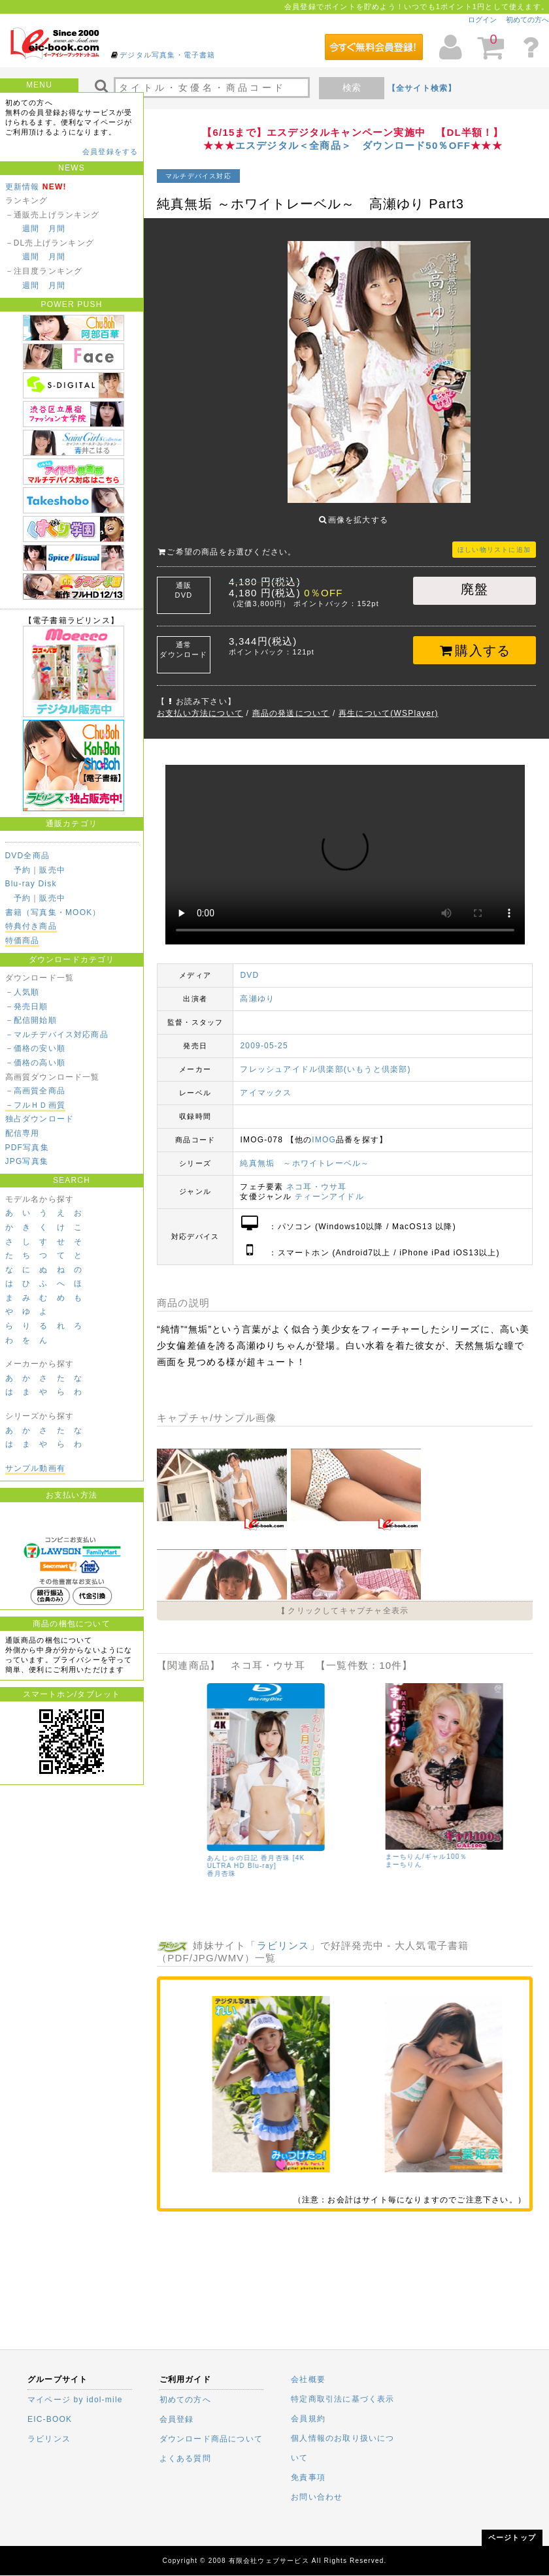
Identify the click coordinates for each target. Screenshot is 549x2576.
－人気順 (22, 992)
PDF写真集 (27, 1147)
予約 (22, 870)
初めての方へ (527, 20)
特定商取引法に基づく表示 (342, 2399)
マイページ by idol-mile (75, 2399)
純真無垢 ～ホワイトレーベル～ (304, 1153)
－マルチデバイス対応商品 (56, 1034)
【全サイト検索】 (422, 88)
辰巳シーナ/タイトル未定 (207, 1846)
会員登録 (176, 2419)
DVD (249, 965)
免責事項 (308, 2477)
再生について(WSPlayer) (389, 703)
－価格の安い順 (35, 1048)
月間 (56, 228)
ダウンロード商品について (211, 2438)
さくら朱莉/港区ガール (382, 1846)
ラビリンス (283, 1935)
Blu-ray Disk (31, 883)
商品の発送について (291, 703)
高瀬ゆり (257, 988)
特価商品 (22, 940)
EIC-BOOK (49, 2419)
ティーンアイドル (329, 1186)
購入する (475, 641)
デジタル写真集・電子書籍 (167, 55)
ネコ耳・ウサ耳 (316, 1177)
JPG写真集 (27, 1161)
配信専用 (22, 1133)
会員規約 (308, 2418)
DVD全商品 (27, 855)
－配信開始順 (31, 1020)
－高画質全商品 (35, 1090)
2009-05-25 (264, 1035)
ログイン (482, 20)
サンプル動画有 (35, 1468)
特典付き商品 (31, 926)
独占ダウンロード (40, 1118)
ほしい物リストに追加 (494, 539)
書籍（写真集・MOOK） (53, 912)
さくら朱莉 (362, 1854)
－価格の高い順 (35, 1062)
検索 (351, 87)
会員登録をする (110, 151)
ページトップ (512, 2537)
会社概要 (308, 2379)
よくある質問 (185, 2458)
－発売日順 (26, 1006)
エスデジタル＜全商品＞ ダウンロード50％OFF (353, 145)
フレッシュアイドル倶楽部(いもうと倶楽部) (325, 1059)
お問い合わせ (316, 2497)
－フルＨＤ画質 (35, 1105)
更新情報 (22, 186)
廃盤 (474, 579)
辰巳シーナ (184, 1854)
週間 (30, 228)
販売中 (52, 870)
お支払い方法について (200, 703)
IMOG (324, 1130)
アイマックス (265, 1082)
